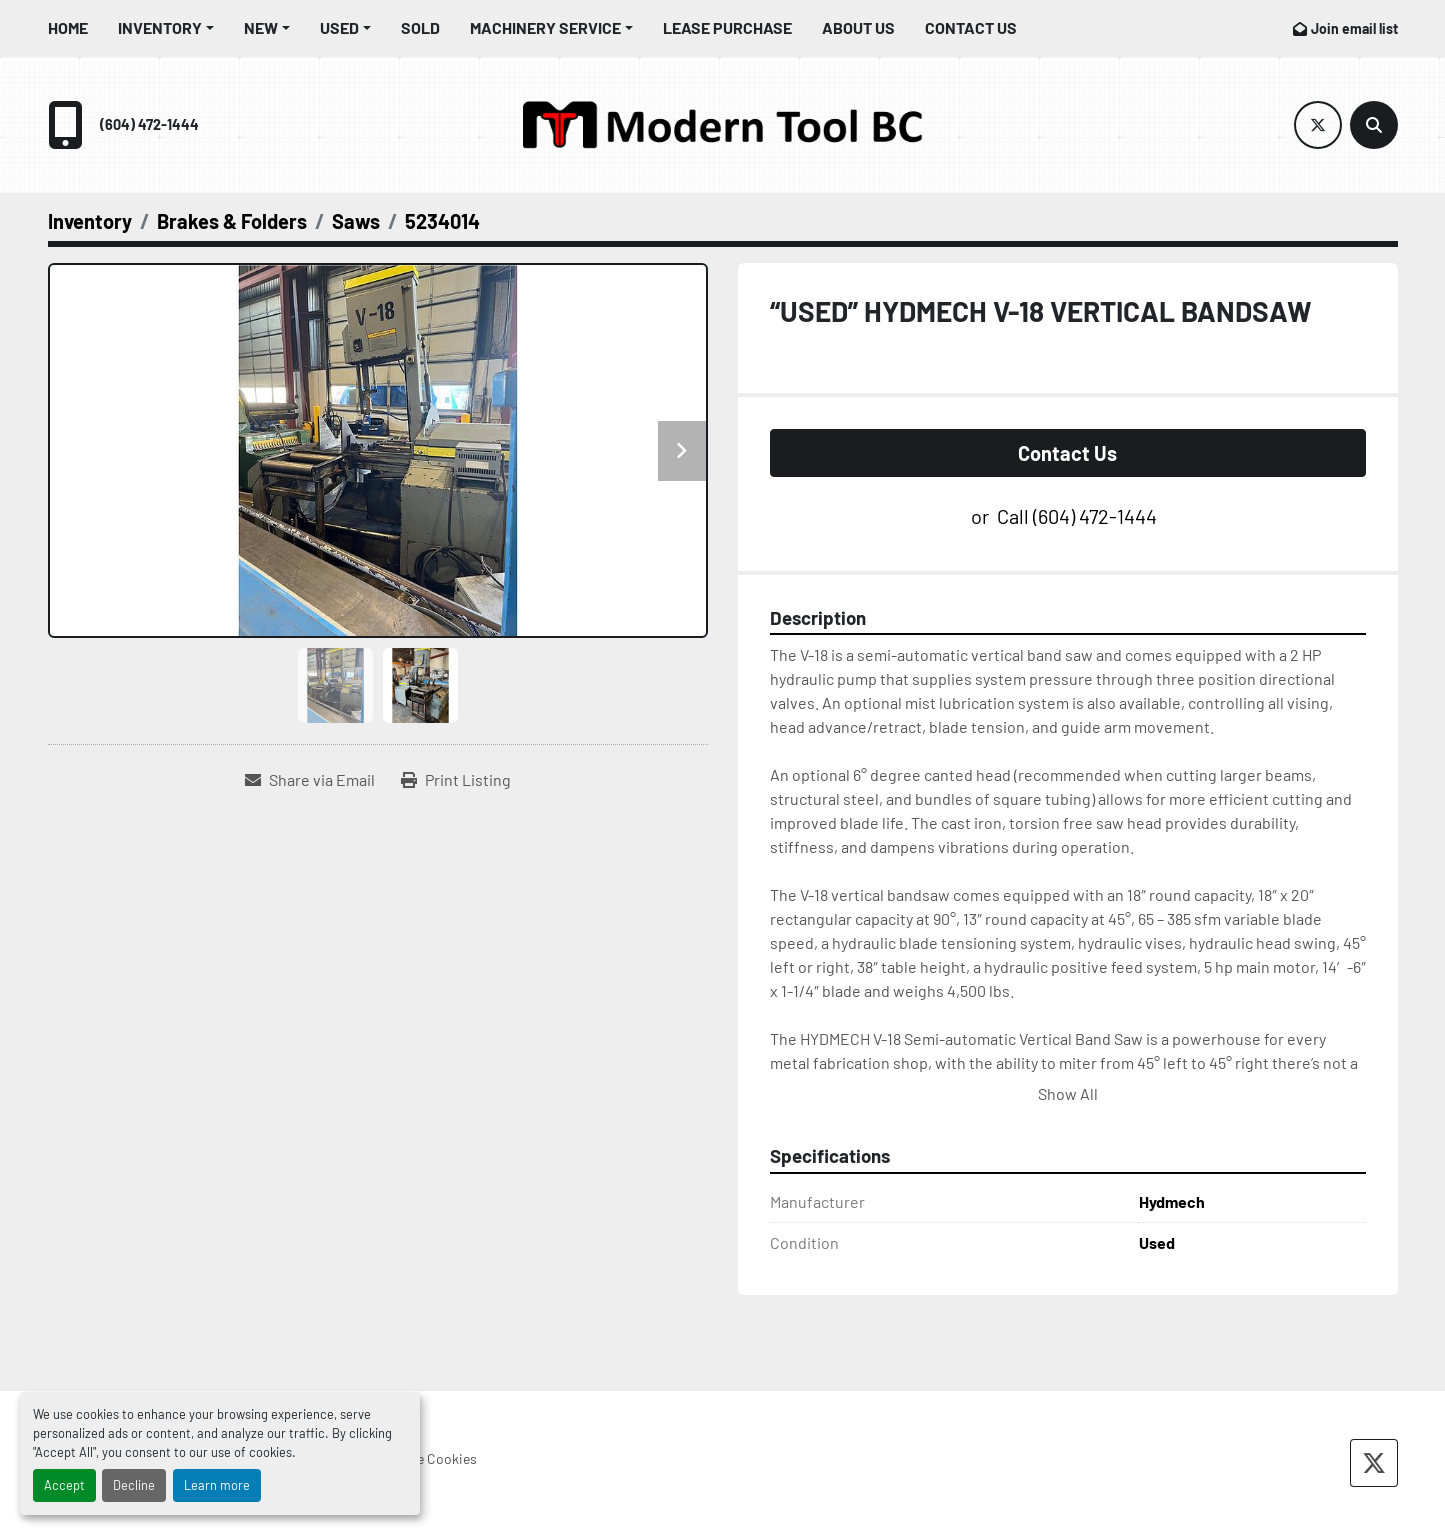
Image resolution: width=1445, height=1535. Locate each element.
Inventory (160, 27)
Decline (134, 1485)
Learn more (217, 1485)
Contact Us (971, 27)
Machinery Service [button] (545, 27)
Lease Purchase (727, 27)
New (261, 27)
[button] (166, 28)
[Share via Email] (310, 780)
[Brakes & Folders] (232, 221)
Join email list (1354, 28)
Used (339, 27)
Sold (420, 27)
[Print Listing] (456, 780)
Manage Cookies (427, 1458)
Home (68, 27)
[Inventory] (90, 221)
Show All (1068, 1093)
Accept (64, 1485)
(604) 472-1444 (149, 124)
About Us (858, 27)
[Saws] (356, 221)
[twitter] (1318, 125)
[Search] (1374, 125)
